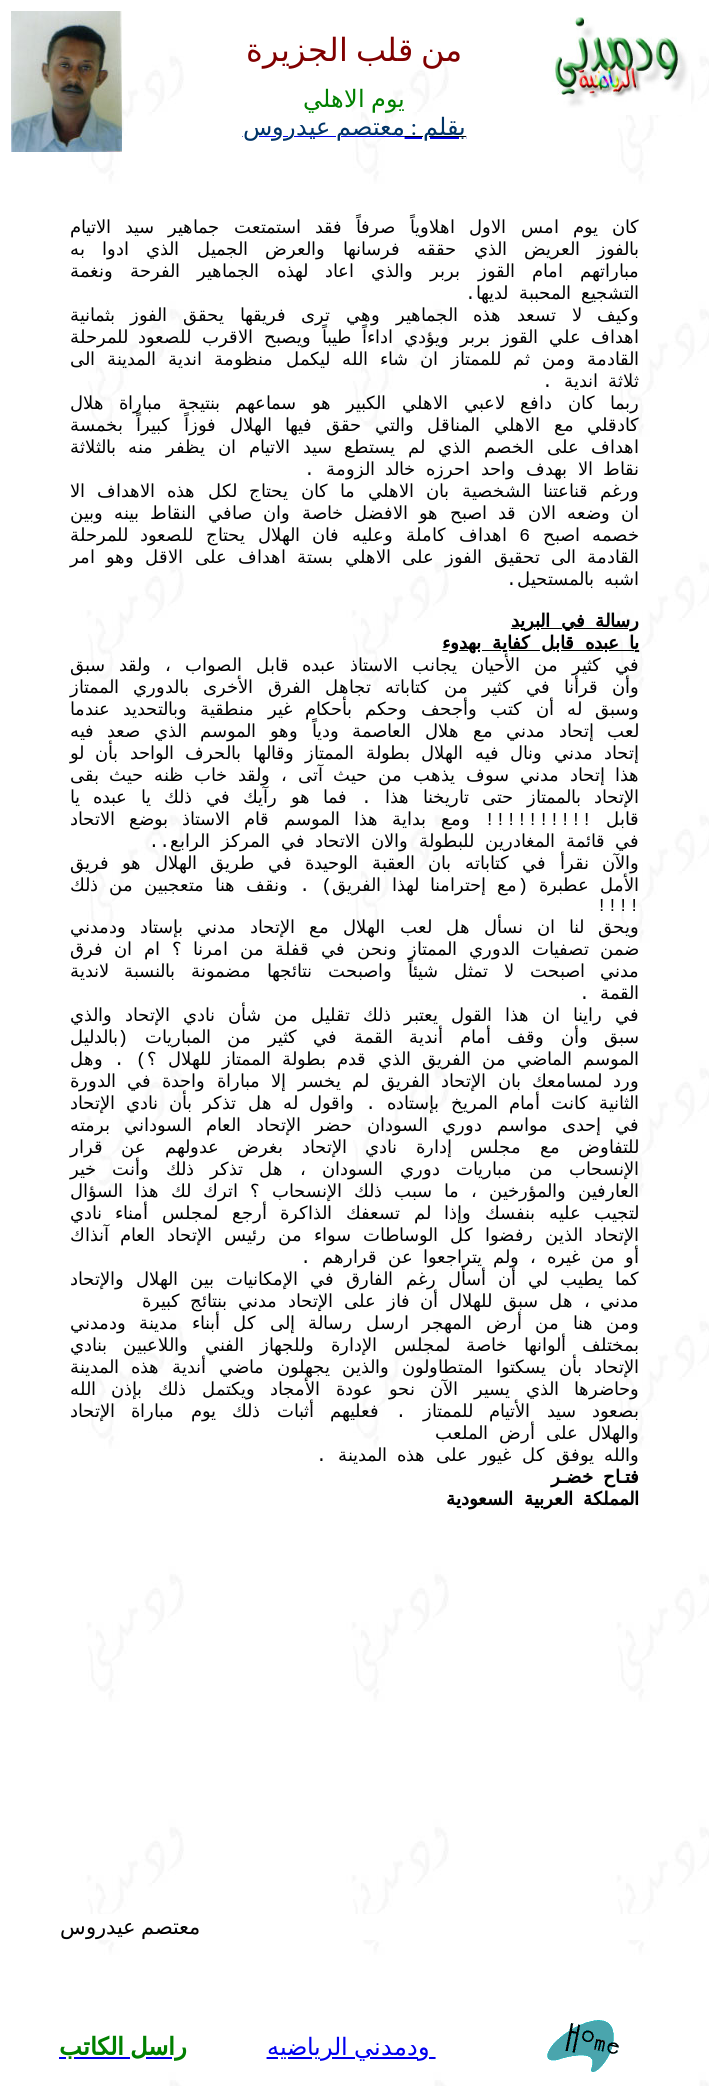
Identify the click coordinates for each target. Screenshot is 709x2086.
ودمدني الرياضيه (351, 2047)
